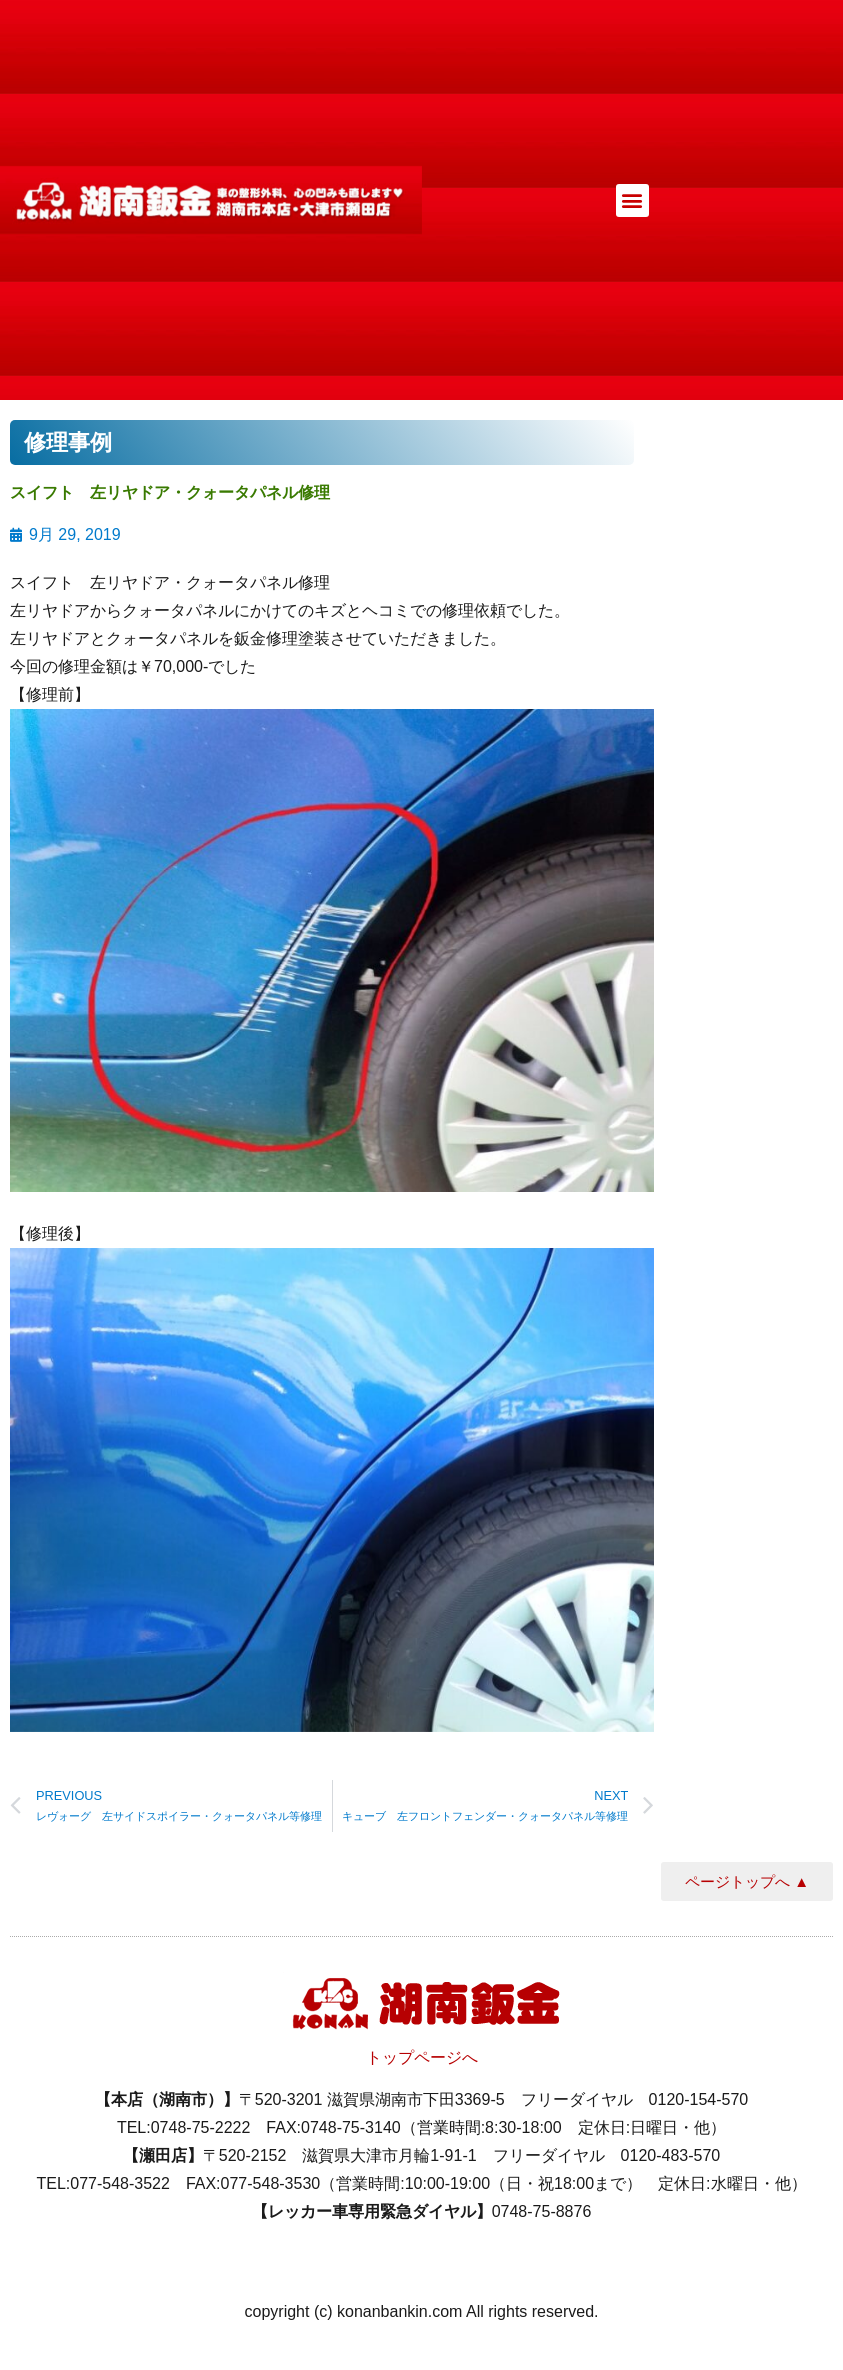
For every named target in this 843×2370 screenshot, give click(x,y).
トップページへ (422, 2057)
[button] (632, 200)
